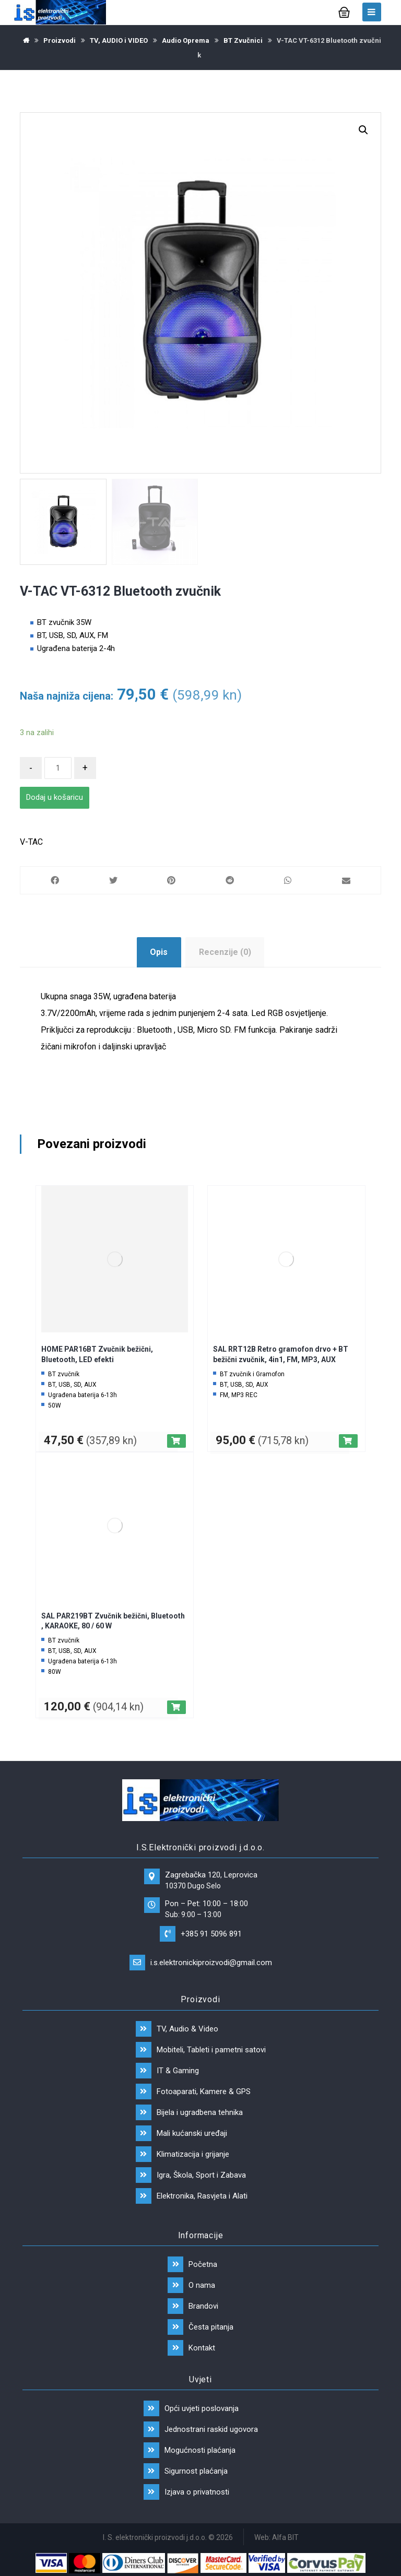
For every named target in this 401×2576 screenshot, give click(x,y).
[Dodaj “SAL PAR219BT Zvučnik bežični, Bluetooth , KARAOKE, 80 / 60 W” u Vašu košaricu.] (176, 1707)
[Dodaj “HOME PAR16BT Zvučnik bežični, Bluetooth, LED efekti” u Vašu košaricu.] (176, 1441)
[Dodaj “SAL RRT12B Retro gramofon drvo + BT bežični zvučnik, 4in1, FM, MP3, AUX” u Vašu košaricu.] (348, 1441)
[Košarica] (344, 11)
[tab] (159, 952)
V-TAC (31, 842)
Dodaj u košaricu (54, 797)
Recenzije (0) (225, 952)
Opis (159, 952)
